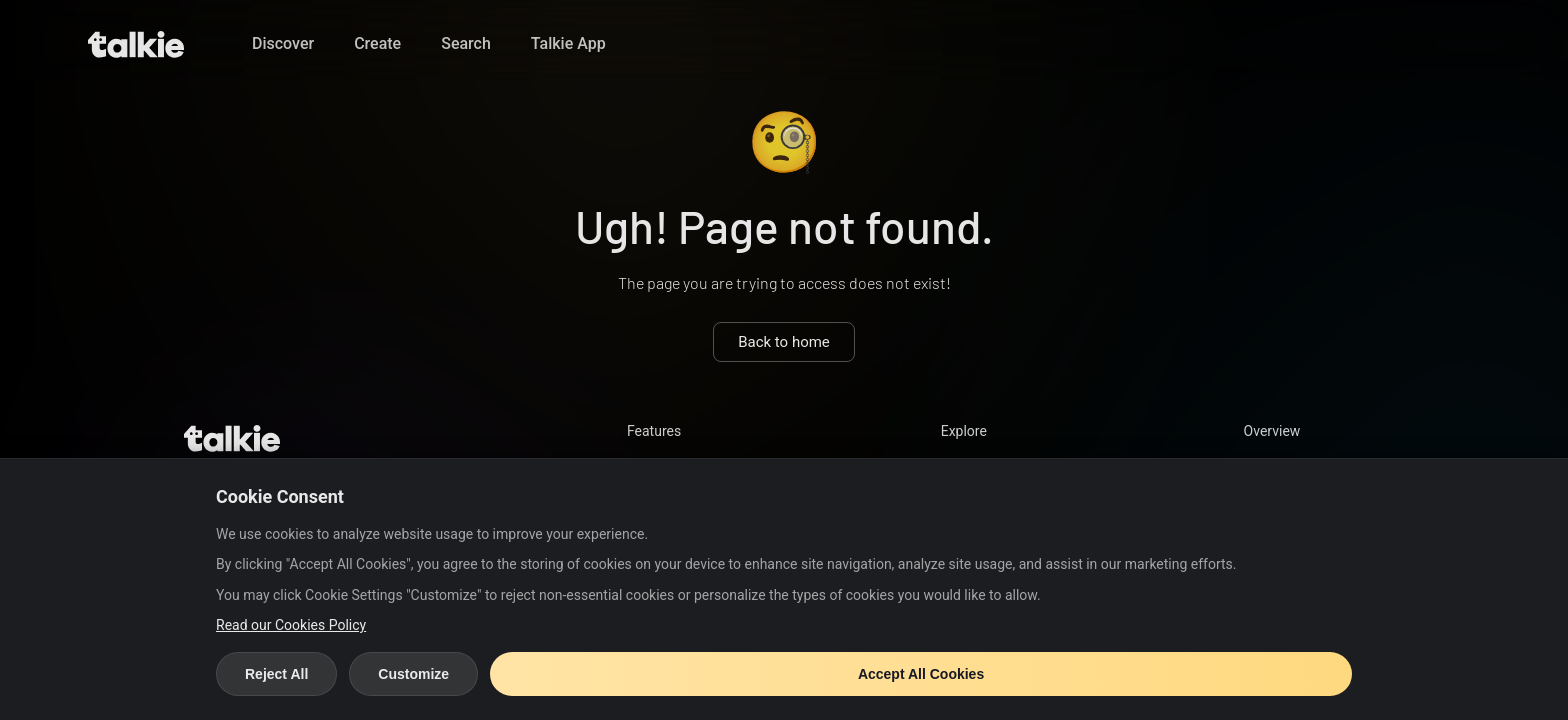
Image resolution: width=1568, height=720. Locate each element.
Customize (413, 674)
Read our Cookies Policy (291, 625)
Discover (283, 43)
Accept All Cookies (921, 674)
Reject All (276, 674)
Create (377, 43)
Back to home (784, 342)
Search (466, 43)
